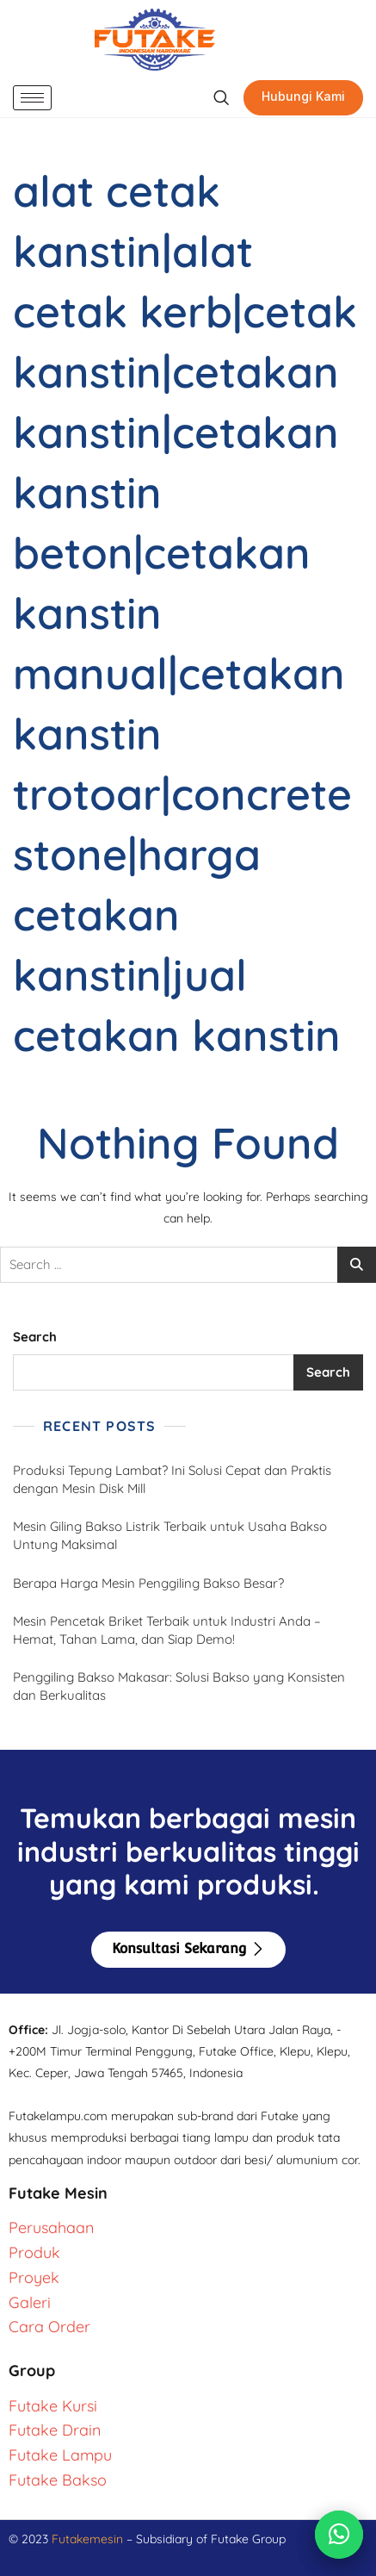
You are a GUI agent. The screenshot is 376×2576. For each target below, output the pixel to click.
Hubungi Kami (303, 96)
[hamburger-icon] (32, 97)
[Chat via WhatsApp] (339, 2535)
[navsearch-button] (220, 98)
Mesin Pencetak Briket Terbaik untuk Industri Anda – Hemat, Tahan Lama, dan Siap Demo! (167, 1630)
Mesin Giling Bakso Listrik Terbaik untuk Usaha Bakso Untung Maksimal (170, 1535)
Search (35, 1336)
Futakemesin (89, 2539)
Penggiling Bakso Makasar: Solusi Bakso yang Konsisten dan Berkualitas (179, 1686)
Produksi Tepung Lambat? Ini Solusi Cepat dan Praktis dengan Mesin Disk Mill (172, 1479)
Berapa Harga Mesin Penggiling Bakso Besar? (148, 1583)
